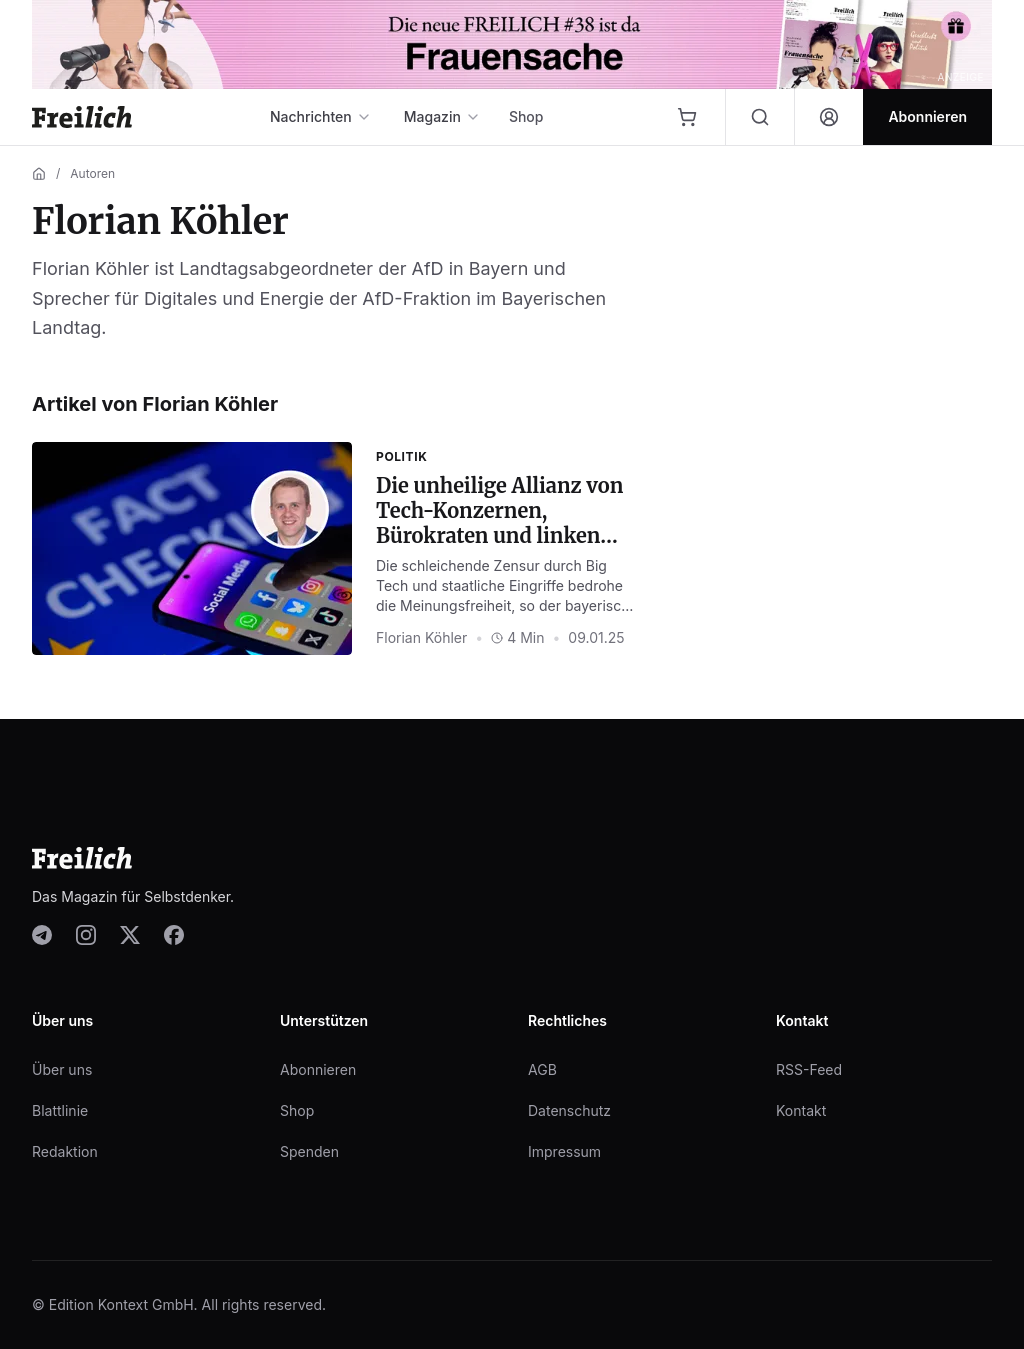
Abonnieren (318, 1069)
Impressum (564, 1151)
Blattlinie (60, 1110)
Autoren (92, 173)
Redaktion (65, 1151)
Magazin (442, 116)
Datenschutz (569, 1110)
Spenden (309, 1151)
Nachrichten (321, 116)
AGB (542, 1069)
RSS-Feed (809, 1069)
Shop (526, 116)
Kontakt (801, 1110)
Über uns (62, 1069)
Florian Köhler (421, 637)
